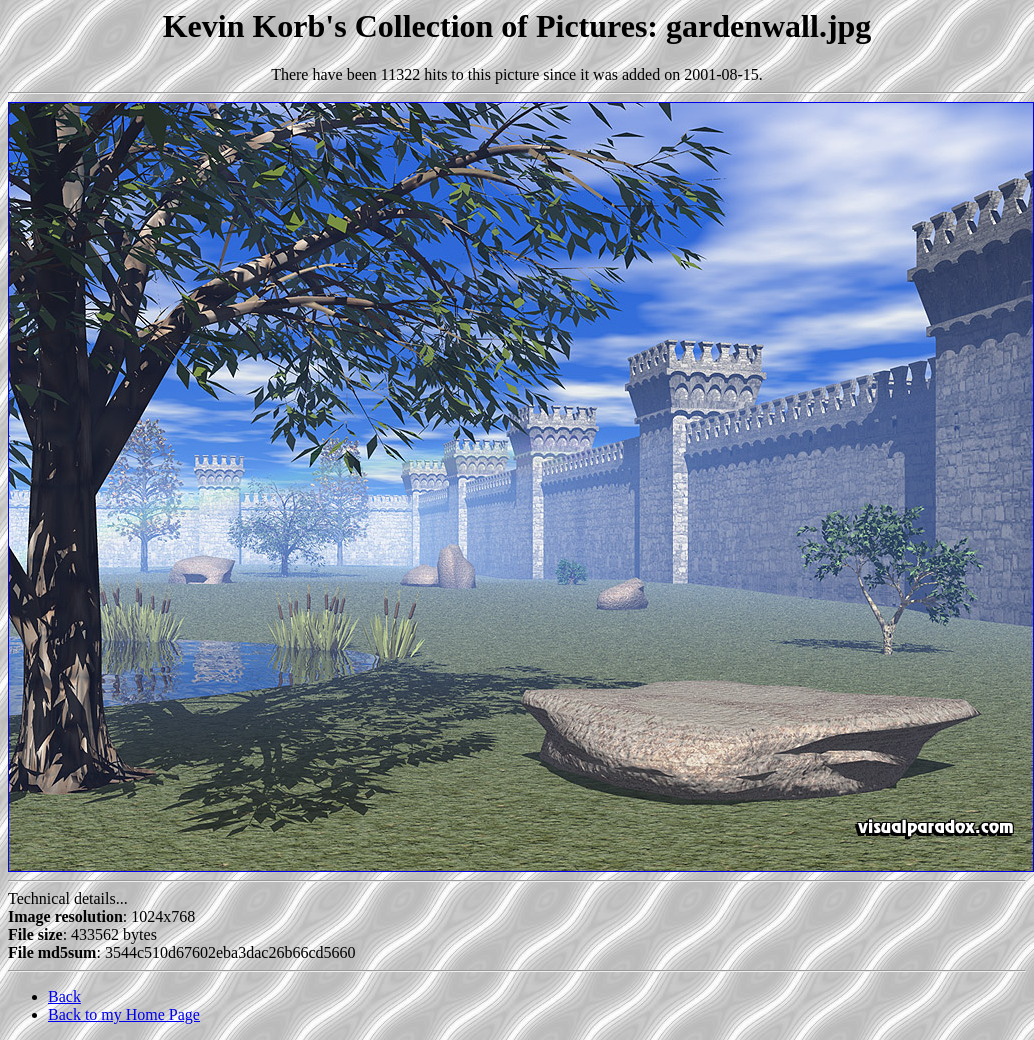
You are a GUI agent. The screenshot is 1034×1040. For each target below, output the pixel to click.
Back (64, 996)
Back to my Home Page (124, 1014)
